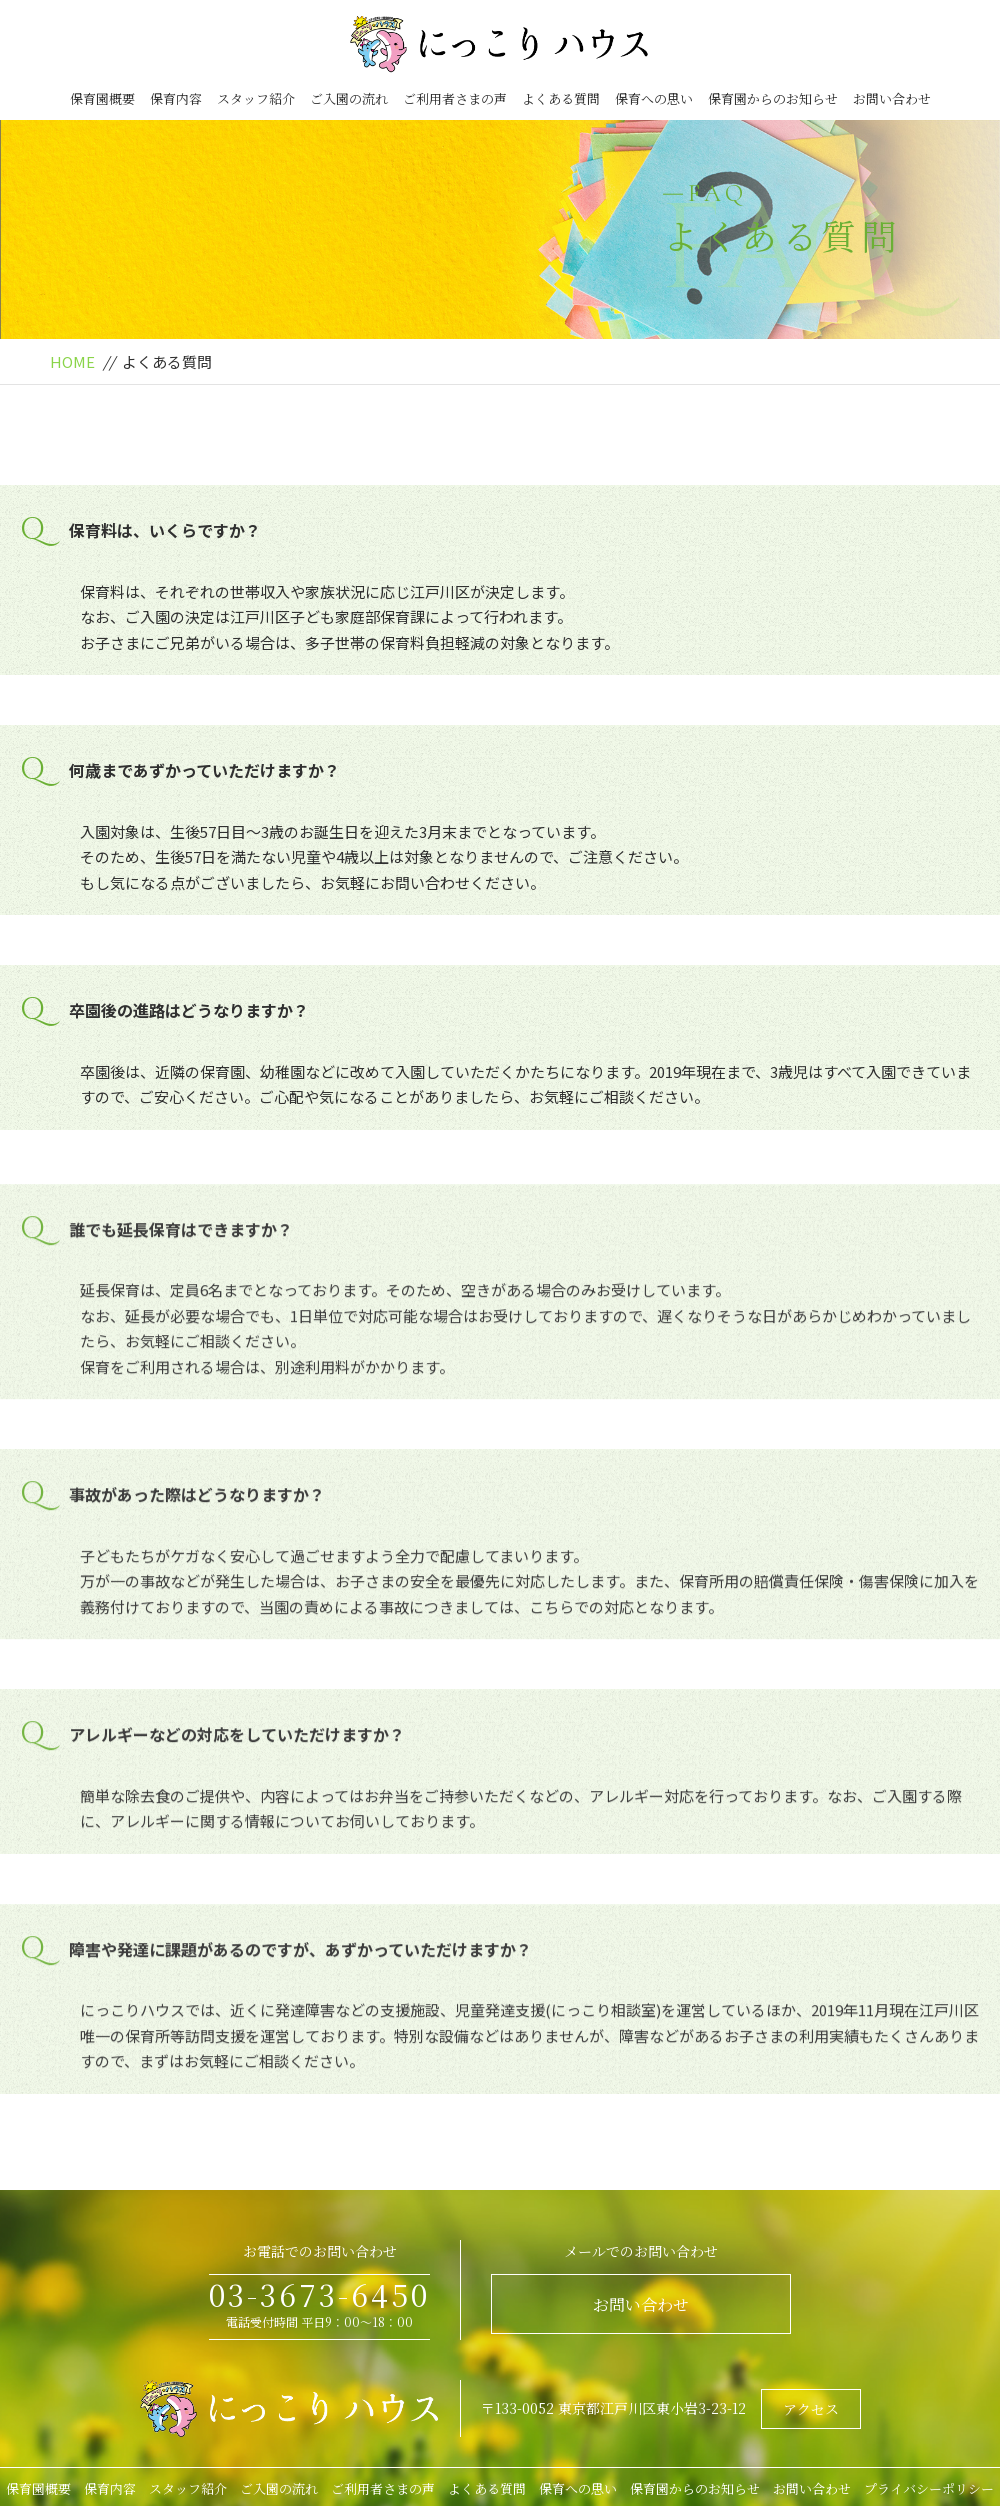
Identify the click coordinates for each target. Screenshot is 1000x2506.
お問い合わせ (892, 98)
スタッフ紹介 (256, 98)
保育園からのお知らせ (773, 98)
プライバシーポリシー (929, 2488)
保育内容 (176, 98)
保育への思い (654, 98)
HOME (72, 361)
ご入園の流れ (349, 98)
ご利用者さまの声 (455, 98)
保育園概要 (102, 98)
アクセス (811, 2409)
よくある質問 (561, 98)
